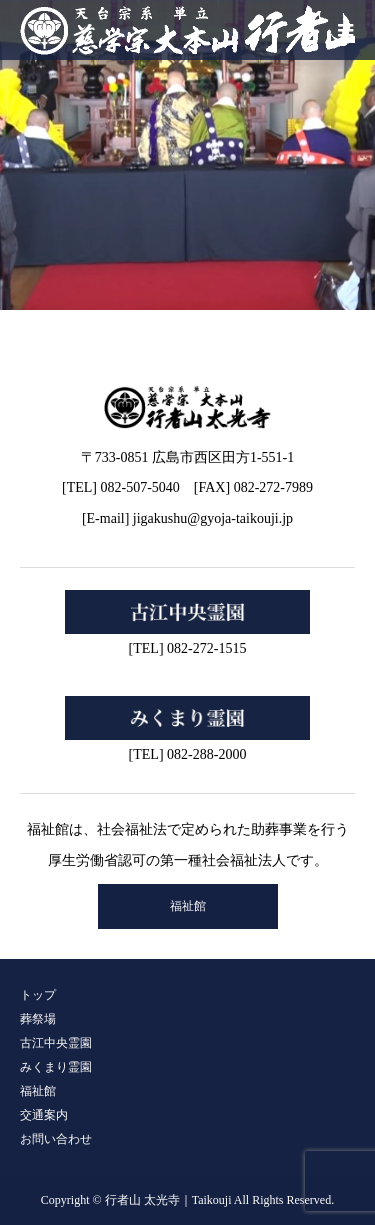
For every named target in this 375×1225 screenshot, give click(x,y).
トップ (38, 995)
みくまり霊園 (56, 1067)
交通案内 (44, 1115)
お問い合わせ (56, 1139)
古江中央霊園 (56, 1043)
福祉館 (188, 906)
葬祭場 (38, 1019)
